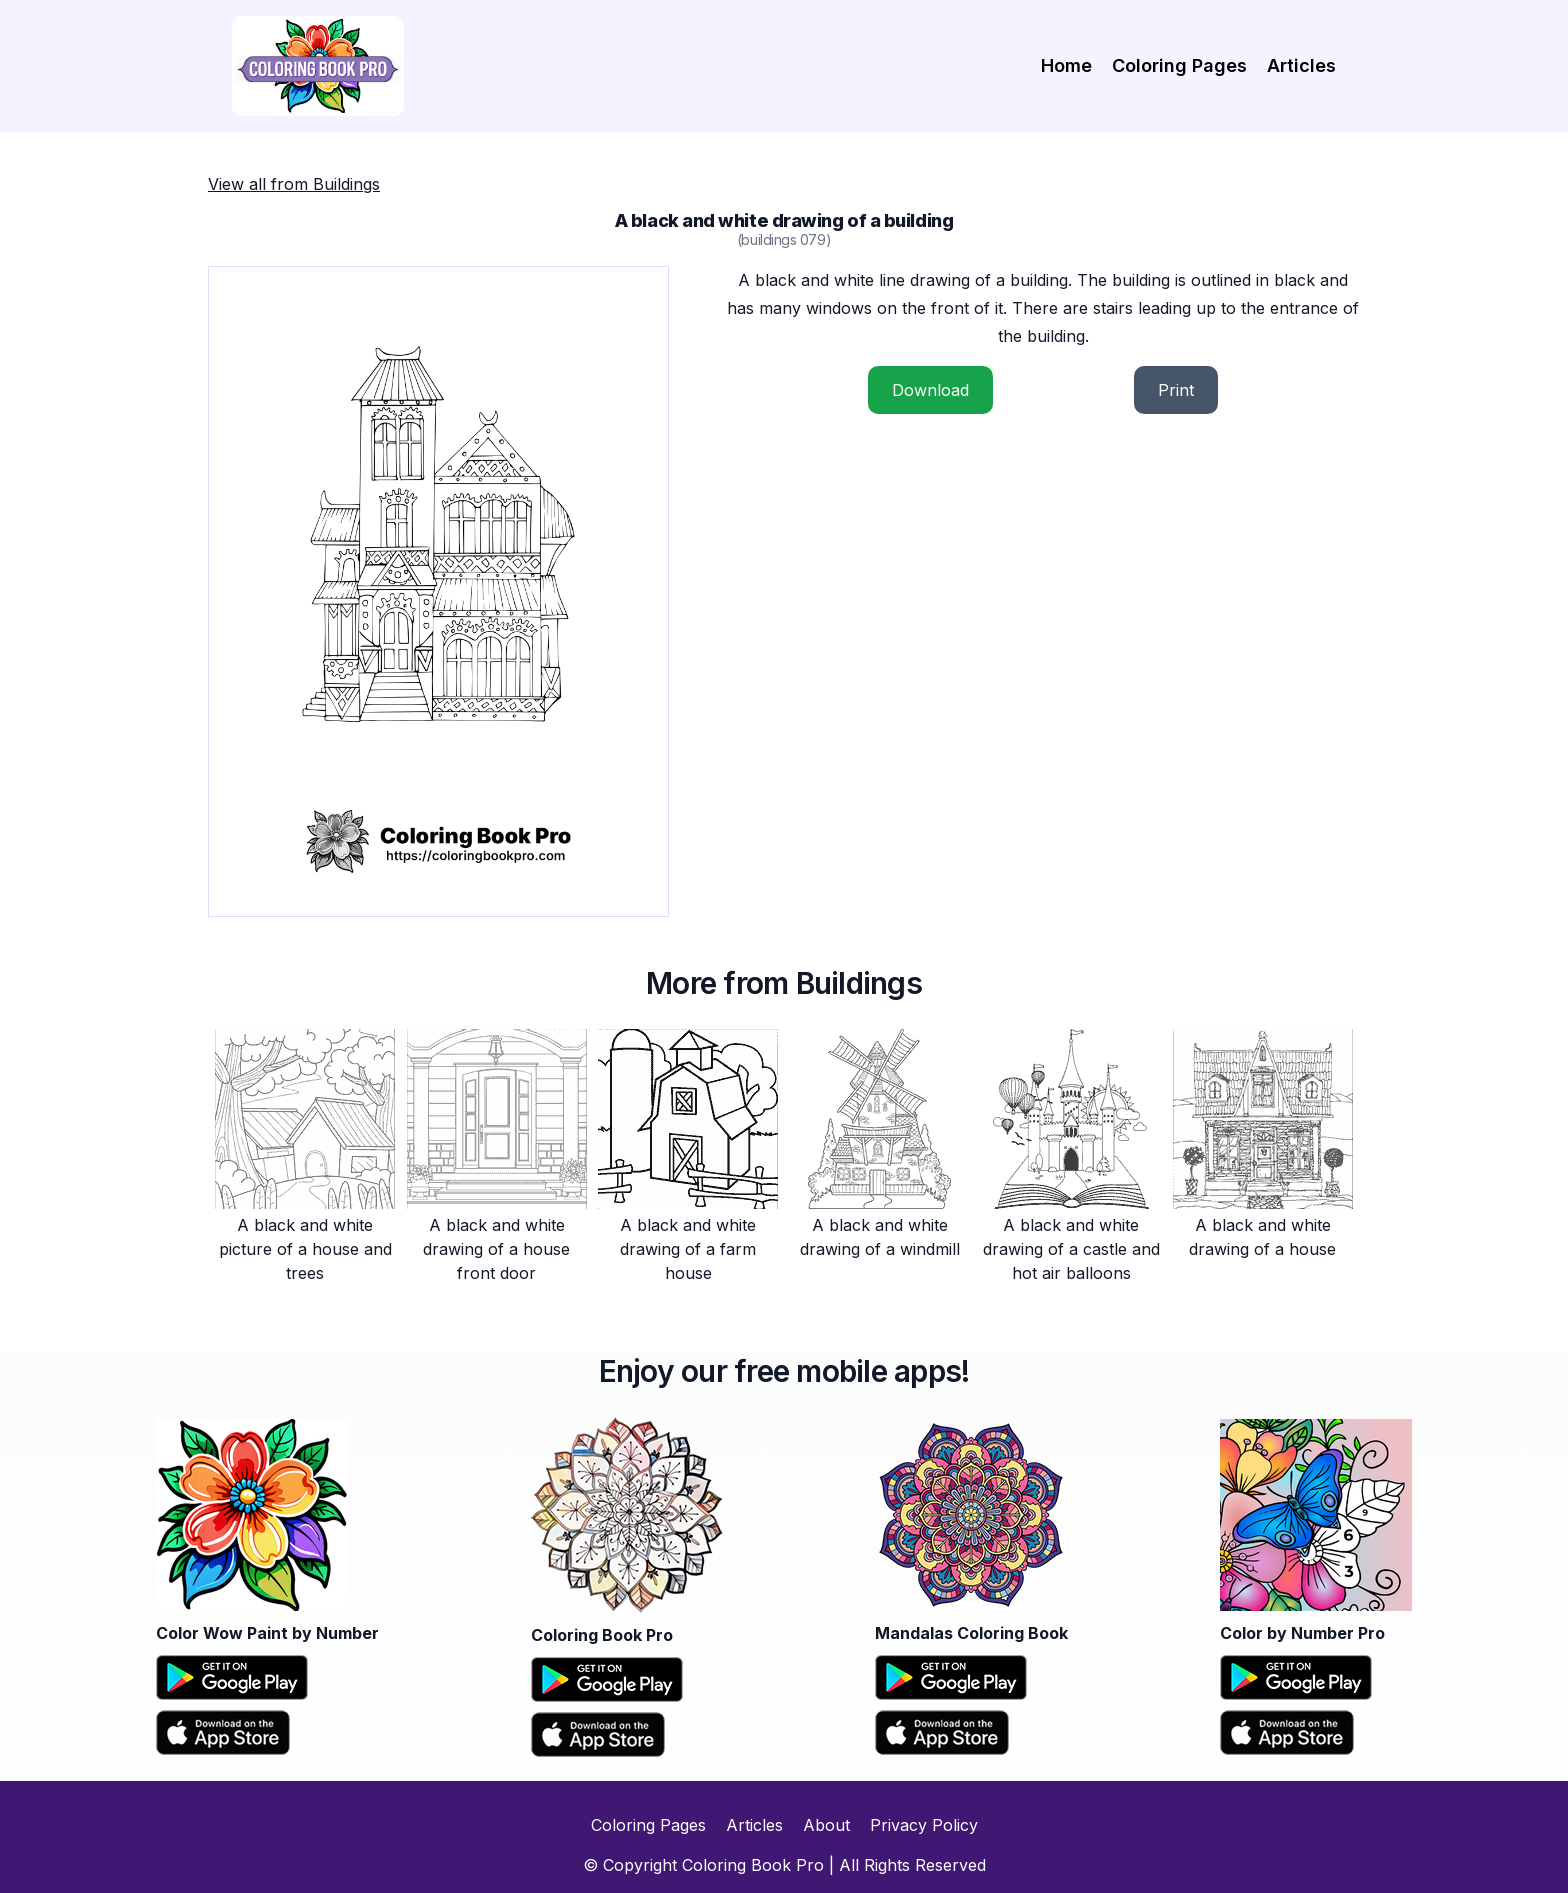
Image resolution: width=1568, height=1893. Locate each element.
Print (1176, 390)
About (826, 1825)
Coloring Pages (1179, 65)
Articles (1301, 65)
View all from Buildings (294, 184)
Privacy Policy (924, 1825)
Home (1066, 65)
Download (930, 390)
